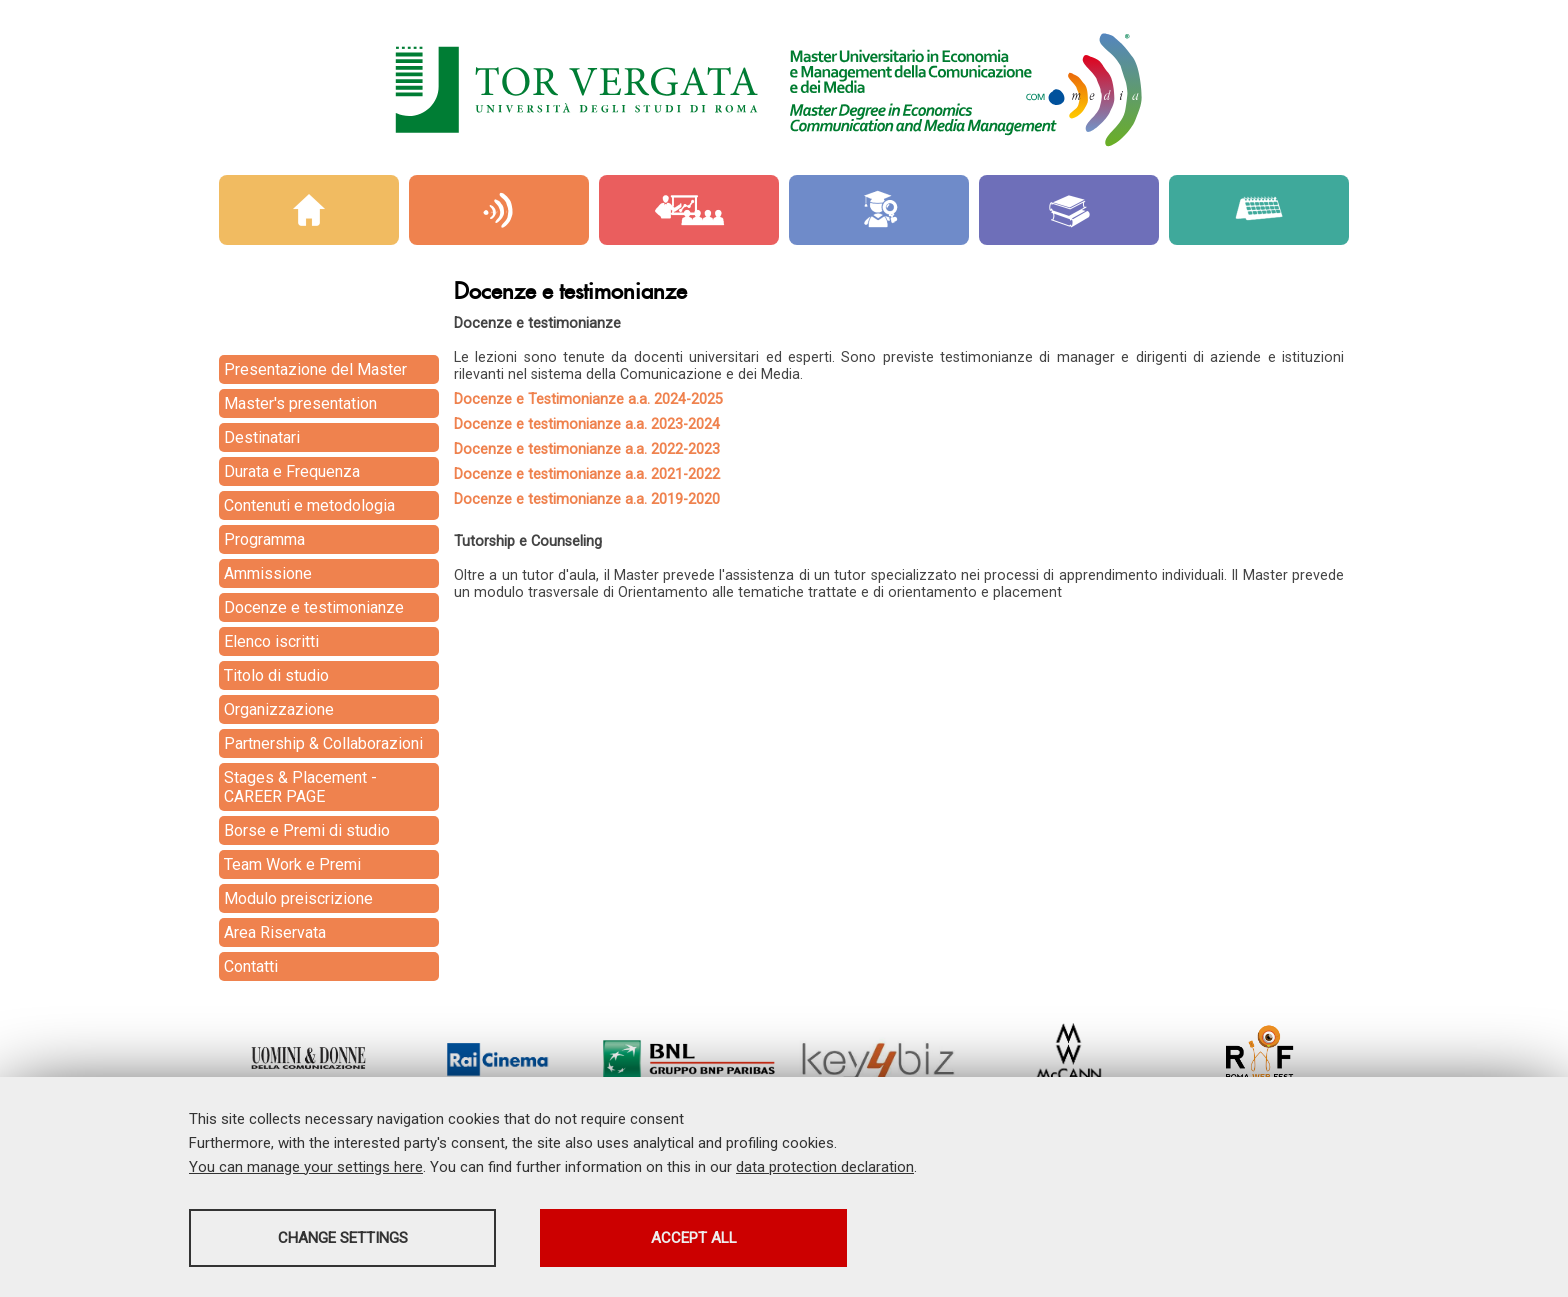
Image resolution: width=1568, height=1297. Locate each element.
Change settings (347, 1238)
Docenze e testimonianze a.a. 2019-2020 (587, 499)
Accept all (707, 1238)
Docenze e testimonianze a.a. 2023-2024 (587, 424)
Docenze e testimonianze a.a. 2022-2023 (587, 449)
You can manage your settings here (306, 1167)
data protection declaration (825, 1167)
